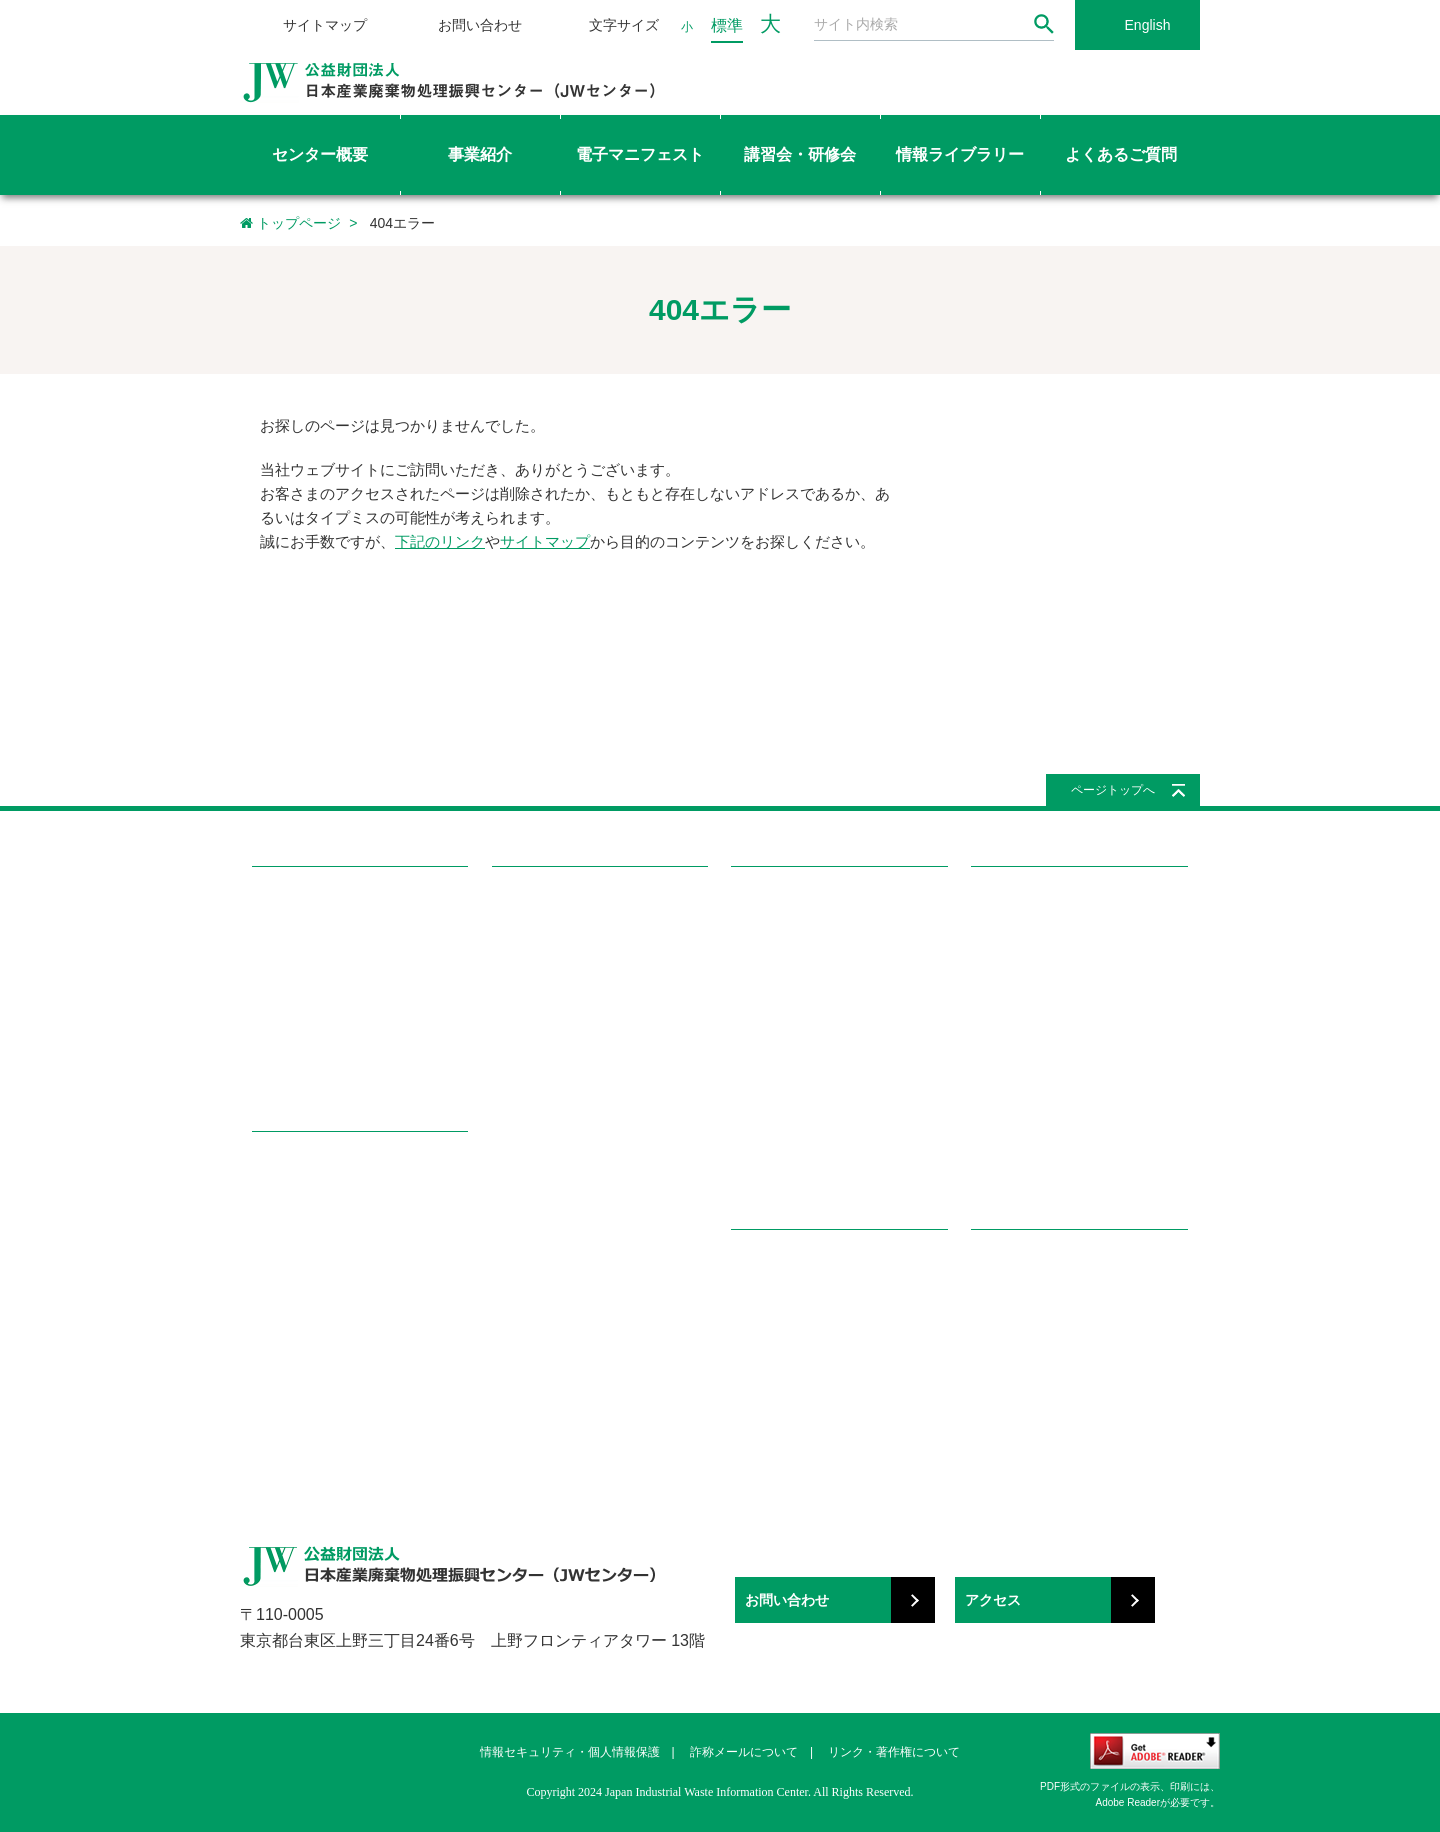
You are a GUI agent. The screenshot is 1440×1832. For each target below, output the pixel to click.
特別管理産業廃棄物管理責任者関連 (1075, 1036)
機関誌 (750, 1069)
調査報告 (757, 971)
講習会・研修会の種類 (557, 971)
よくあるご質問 (1027, 901)
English (1148, 25)
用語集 (750, 1334)
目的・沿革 (284, 938)
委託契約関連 (1010, 971)
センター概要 (300, 901)
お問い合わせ (480, 25)
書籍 (744, 1036)
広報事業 (278, 1367)
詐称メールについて (744, 1752)
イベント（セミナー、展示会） (822, 1168)
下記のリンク (440, 541)
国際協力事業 (291, 1334)
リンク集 (1003, 1264)
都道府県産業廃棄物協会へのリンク (1075, 1334)
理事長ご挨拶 (291, 971)
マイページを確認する (557, 1200)
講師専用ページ (537, 1168)
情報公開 (278, 1036)
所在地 (271, 1069)
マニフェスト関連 (1023, 1069)
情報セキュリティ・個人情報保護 (570, 1752)
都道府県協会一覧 (544, 1233)
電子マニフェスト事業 (317, 1203)
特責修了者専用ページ (557, 1135)
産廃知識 (757, 1301)
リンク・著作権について (894, 1752)
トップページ (290, 223)
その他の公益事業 (304, 1399)
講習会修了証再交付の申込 (570, 1036)
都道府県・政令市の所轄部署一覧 (589, 1266)
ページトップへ (1113, 790)
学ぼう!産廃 (773, 1264)
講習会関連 (1003, 1135)
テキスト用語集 (537, 1102)
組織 (265, 1004)
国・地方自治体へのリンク (1049, 1301)
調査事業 (278, 1301)
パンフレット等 (776, 1135)
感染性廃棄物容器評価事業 (330, 1268)
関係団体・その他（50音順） (1056, 1399)
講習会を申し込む (544, 1004)
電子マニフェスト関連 (1036, 1102)
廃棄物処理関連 (1016, 938)
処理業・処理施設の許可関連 (1055, 1004)
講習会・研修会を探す (557, 938)
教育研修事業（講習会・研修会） (349, 1235)
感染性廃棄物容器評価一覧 (809, 938)
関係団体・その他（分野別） (1055, 1367)
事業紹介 (284, 1166)
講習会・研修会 (548, 901)
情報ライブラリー (795, 901)
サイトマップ (325, 25)
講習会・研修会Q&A (551, 1069)
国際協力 (757, 1004)
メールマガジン (776, 1102)
